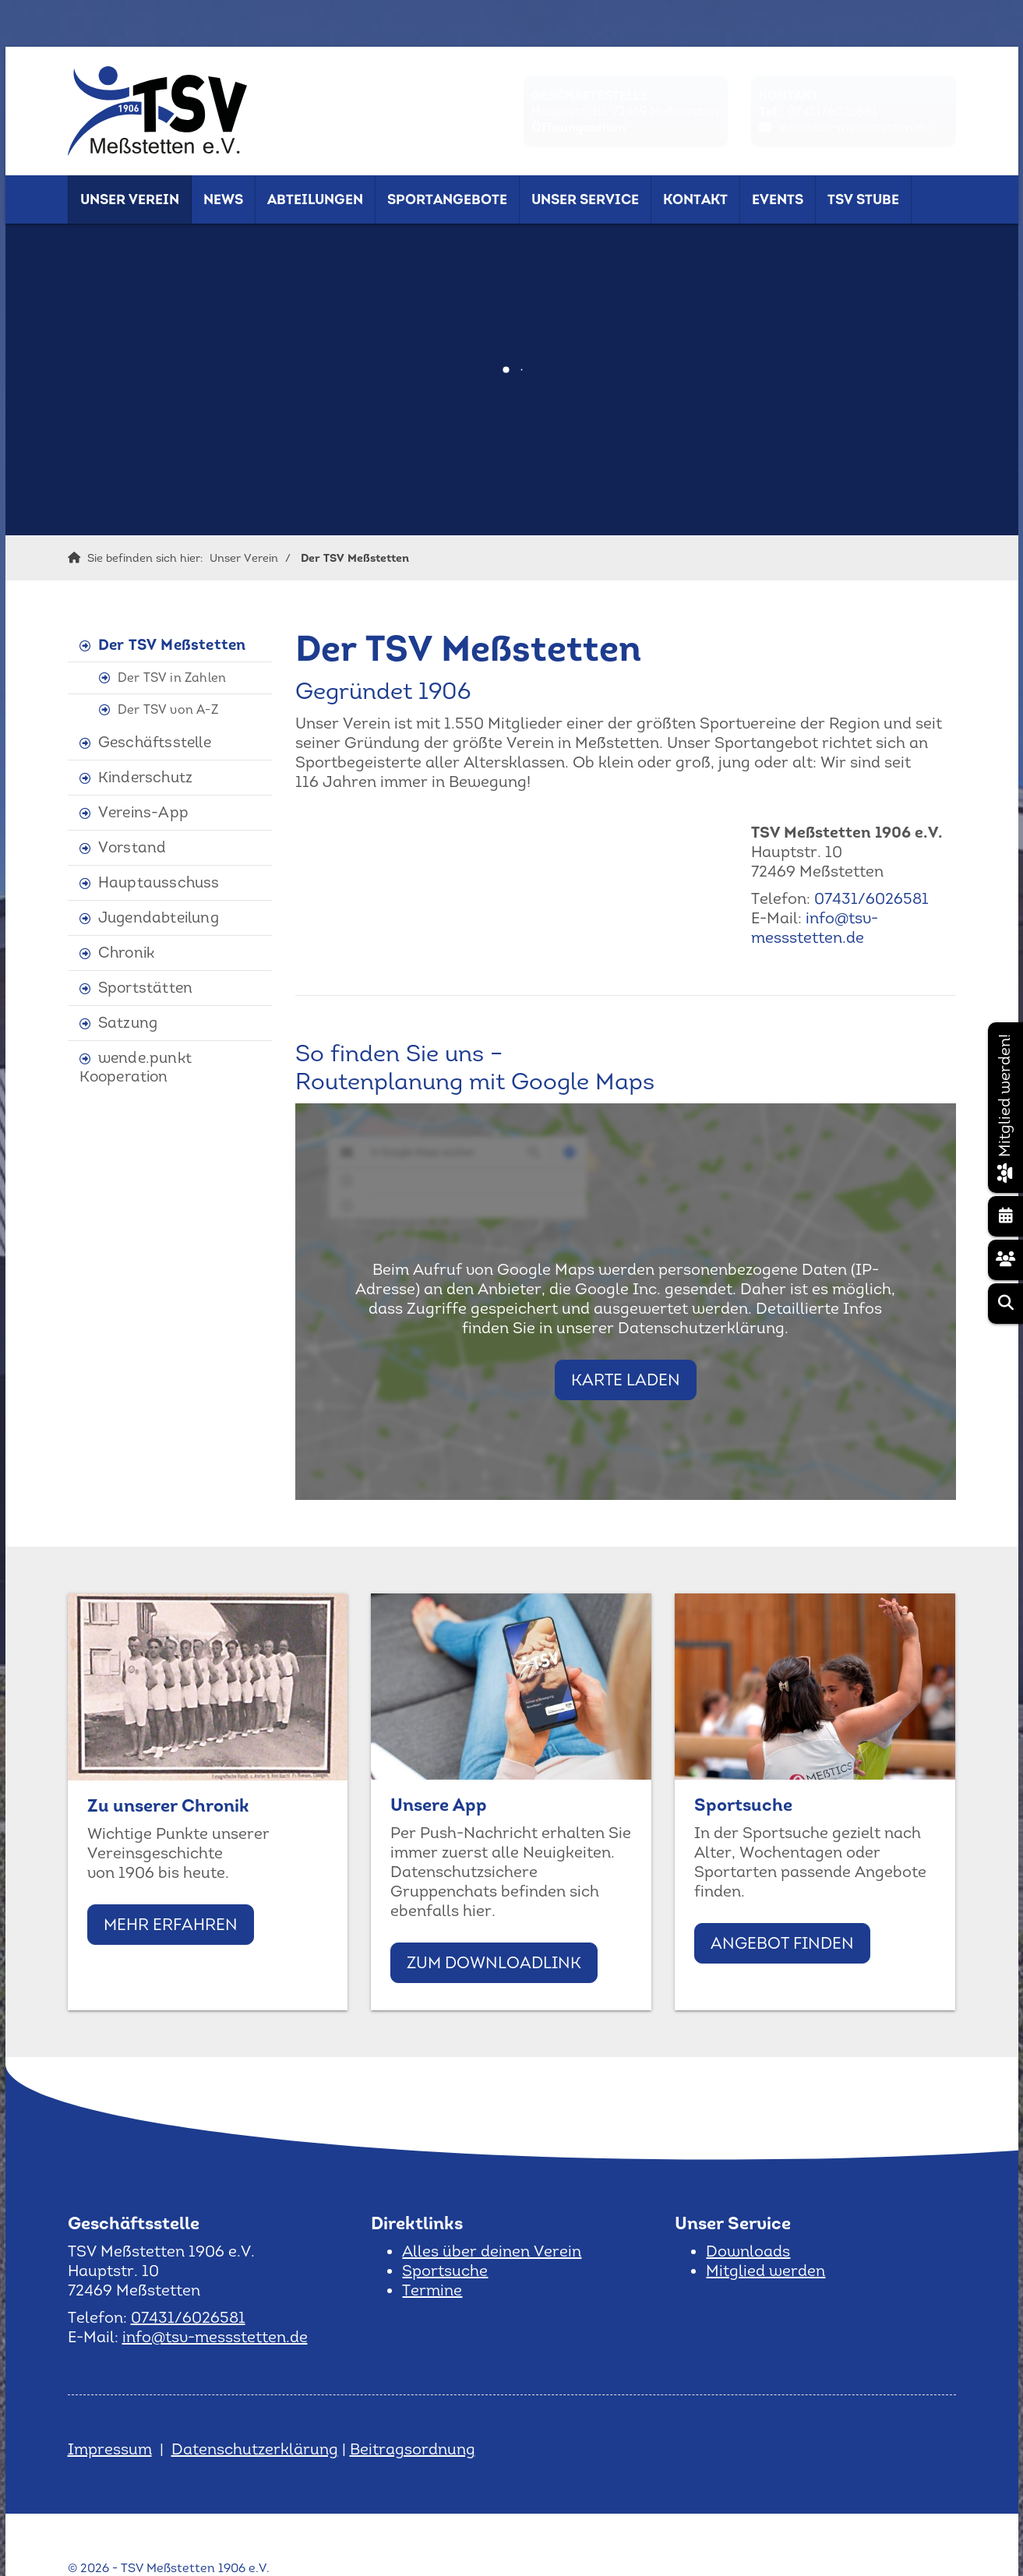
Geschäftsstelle (154, 742)
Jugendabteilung (158, 917)
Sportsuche (445, 2270)
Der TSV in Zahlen (172, 677)
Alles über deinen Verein (491, 2251)
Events (777, 199)
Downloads (748, 2251)
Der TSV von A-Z (168, 709)
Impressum (110, 2449)
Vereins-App (143, 812)
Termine (432, 2290)
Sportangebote (447, 199)
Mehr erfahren (171, 1924)
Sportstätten (145, 988)
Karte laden (625, 1379)
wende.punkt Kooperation (135, 1067)
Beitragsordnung (412, 2449)
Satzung (127, 1023)
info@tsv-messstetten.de (854, 127)
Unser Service (585, 199)
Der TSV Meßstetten (355, 558)
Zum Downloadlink (494, 1962)
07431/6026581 (832, 111)
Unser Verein (129, 199)
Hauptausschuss (159, 882)
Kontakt (695, 199)
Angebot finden (782, 1943)
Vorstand (132, 847)
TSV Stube (863, 199)
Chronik (126, 953)
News (223, 199)
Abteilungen (315, 199)
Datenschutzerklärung (254, 2449)
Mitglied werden (765, 2270)
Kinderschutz (145, 777)
